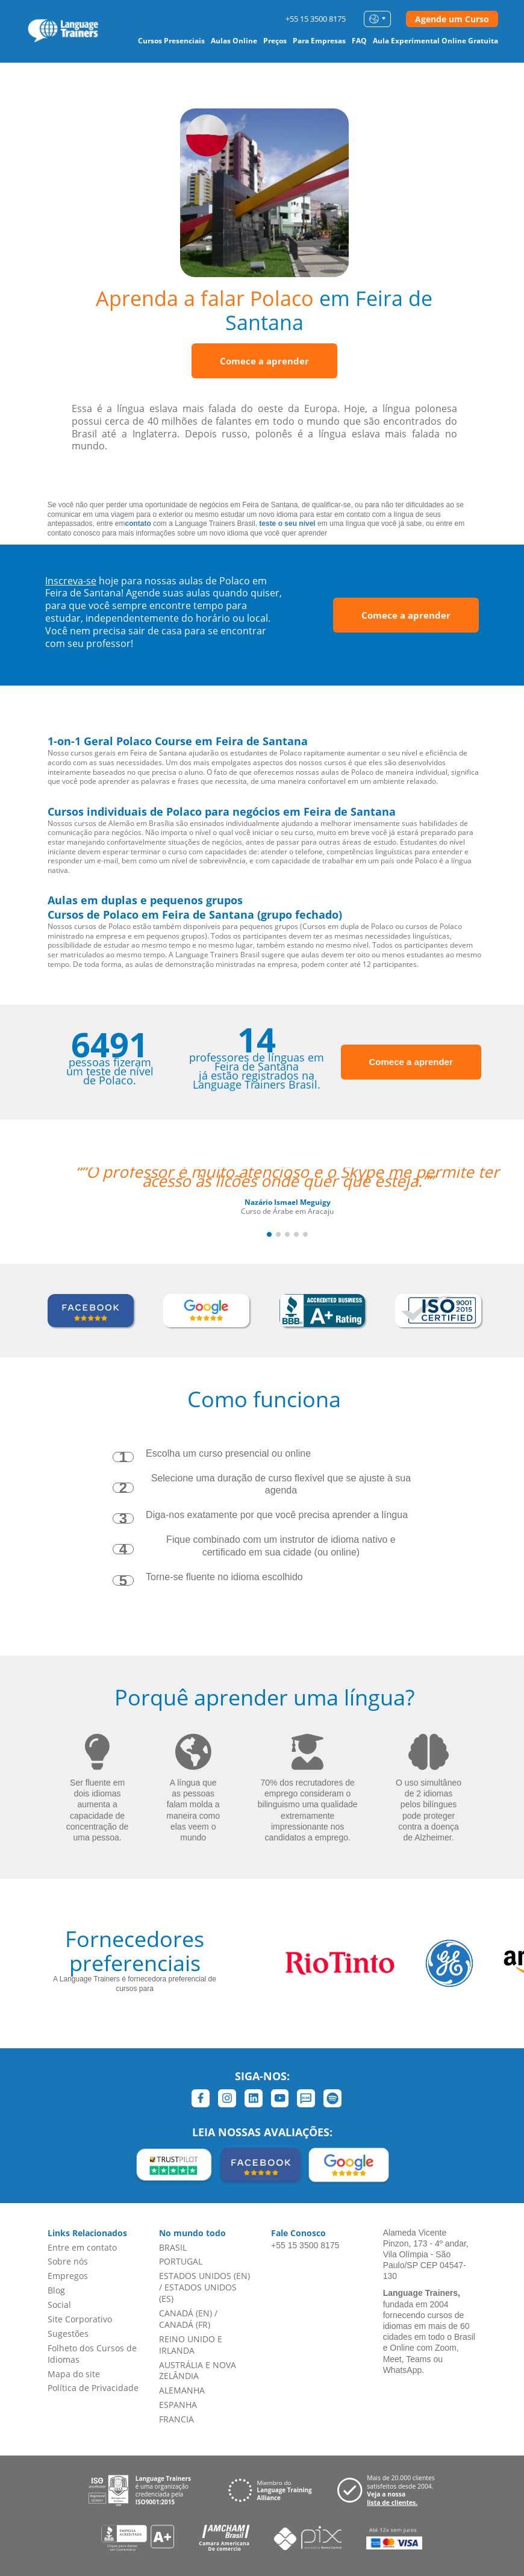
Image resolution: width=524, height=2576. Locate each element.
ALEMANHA (182, 2390)
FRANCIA (176, 2419)
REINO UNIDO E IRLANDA (190, 2344)
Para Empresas (319, 41)
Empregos (68, 2275)
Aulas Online (234, 41)
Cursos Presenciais (171, 41)
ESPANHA (178, 2404)
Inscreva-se (70, 580)
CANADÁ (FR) (184, 2324)
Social (59, 2304)
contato (138, 523)
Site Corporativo (80, 2319)
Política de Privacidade (93, 2387)
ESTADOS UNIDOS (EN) (204, 2275)
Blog (56, 2290)
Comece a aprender (264, 361)
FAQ (359, 41)
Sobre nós (68, 2261)
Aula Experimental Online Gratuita (435, 41)
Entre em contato (82, 2247)
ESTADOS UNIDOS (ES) (198, 2292)
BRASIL (173, 2247)
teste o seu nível (287, 523)
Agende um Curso (452, 19)
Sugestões (68, 2333)
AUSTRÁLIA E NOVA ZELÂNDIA (197, 2370)
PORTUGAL (180, 2261)
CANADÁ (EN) (185, 2313)
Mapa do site (74, 2374)
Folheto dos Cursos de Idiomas (92, 2353)
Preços (275, 41)
